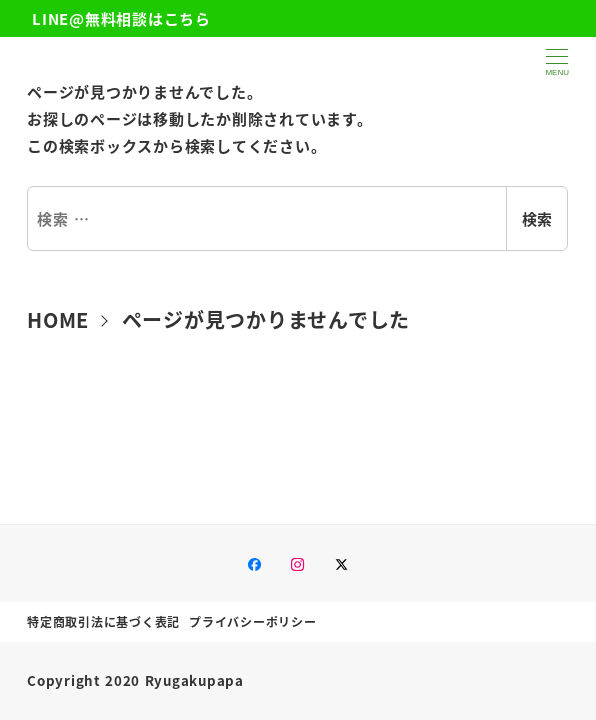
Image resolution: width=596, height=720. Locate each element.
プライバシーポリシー (253, 621)
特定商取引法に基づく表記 (103, 621)
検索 (537, 218)
